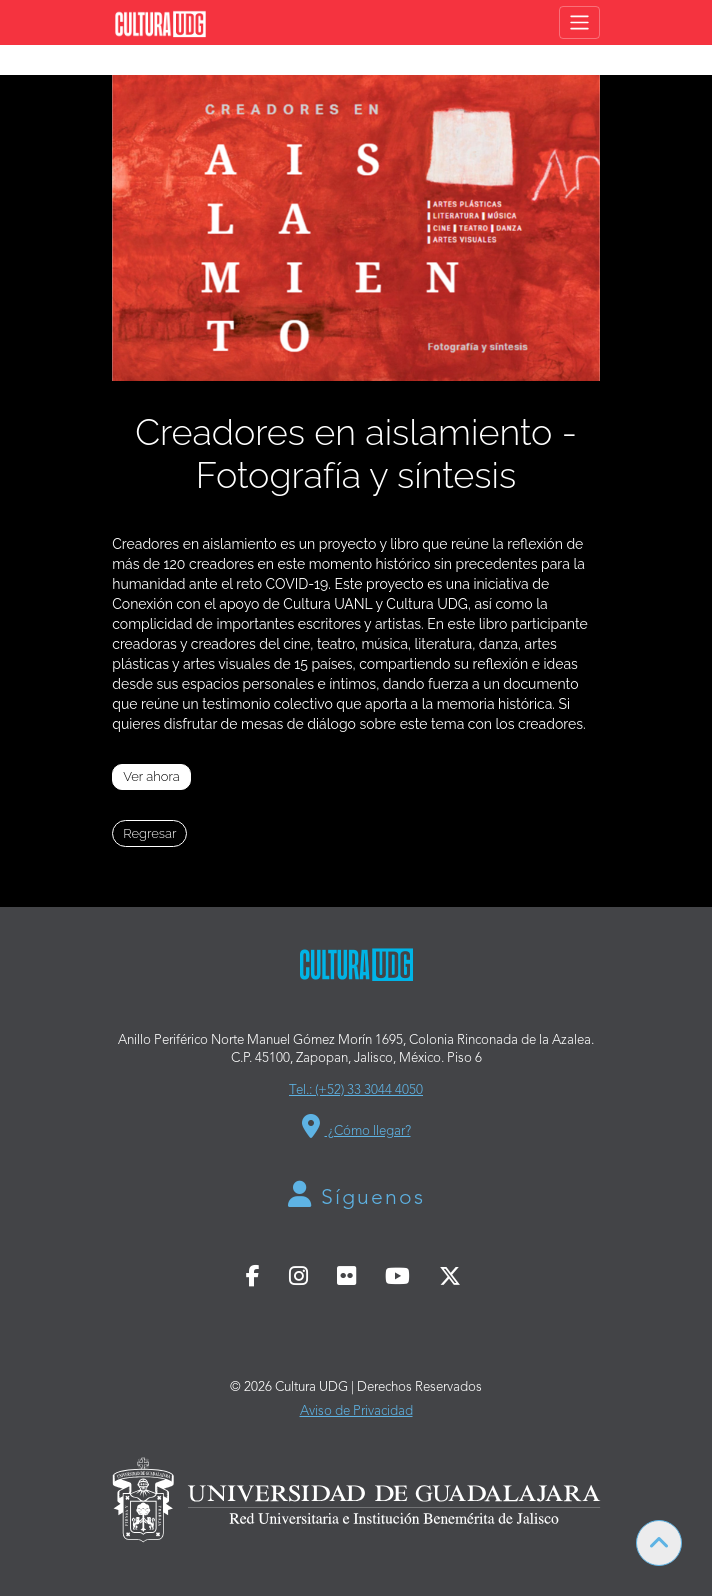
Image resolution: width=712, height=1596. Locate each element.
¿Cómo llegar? (356, 1126)
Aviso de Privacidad (356, 1411)
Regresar (149, 833)
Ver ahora (151, 776)
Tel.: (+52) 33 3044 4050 (356, 1090)
